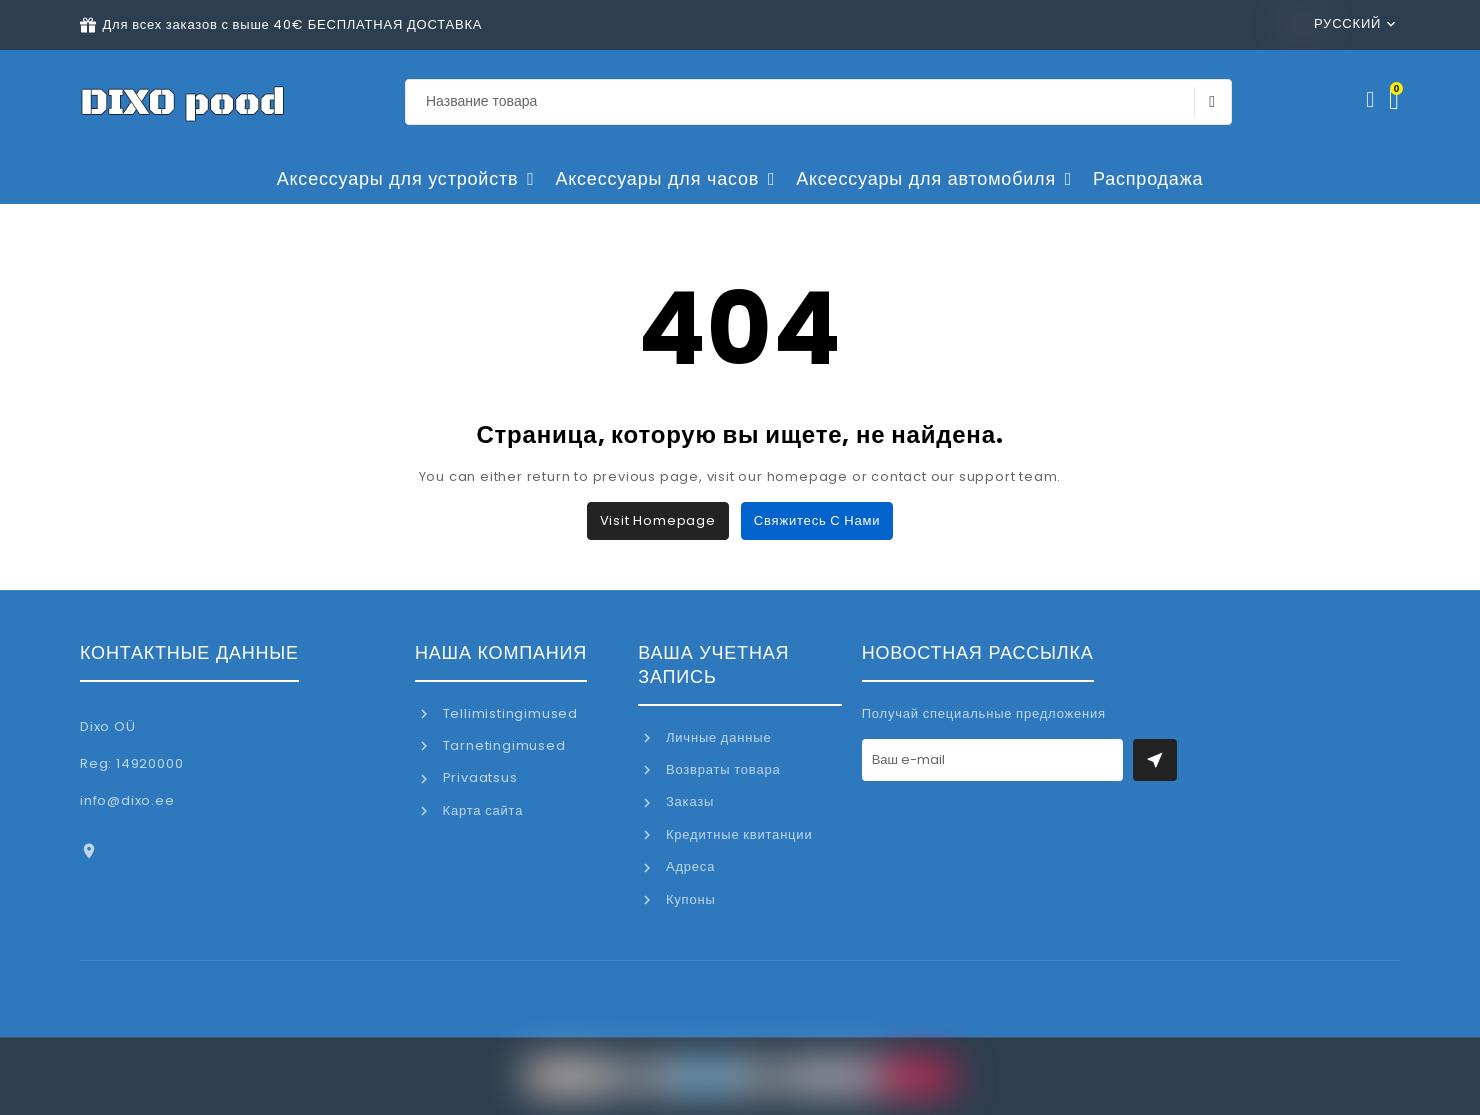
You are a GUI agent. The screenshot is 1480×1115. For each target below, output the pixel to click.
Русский (1338, 23)
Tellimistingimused (508, 713)
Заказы (688, 801)
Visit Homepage (658, 520)
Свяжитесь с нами (817, 520)
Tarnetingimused (502, 745)
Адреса (688, 866)
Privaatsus (478, 777)
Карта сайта (481, 810)
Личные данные (716, 737)
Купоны (688, 899)
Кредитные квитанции (737, 834)
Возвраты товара (721, 769)
